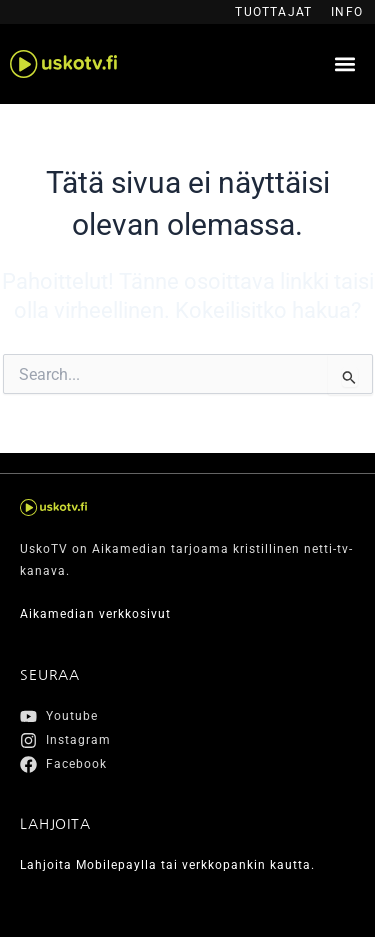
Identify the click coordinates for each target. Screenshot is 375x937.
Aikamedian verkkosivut (95, 614)
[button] (344, 64)
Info (347, 12)
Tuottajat (273, 12)
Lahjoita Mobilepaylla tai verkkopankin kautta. (167, 865)
